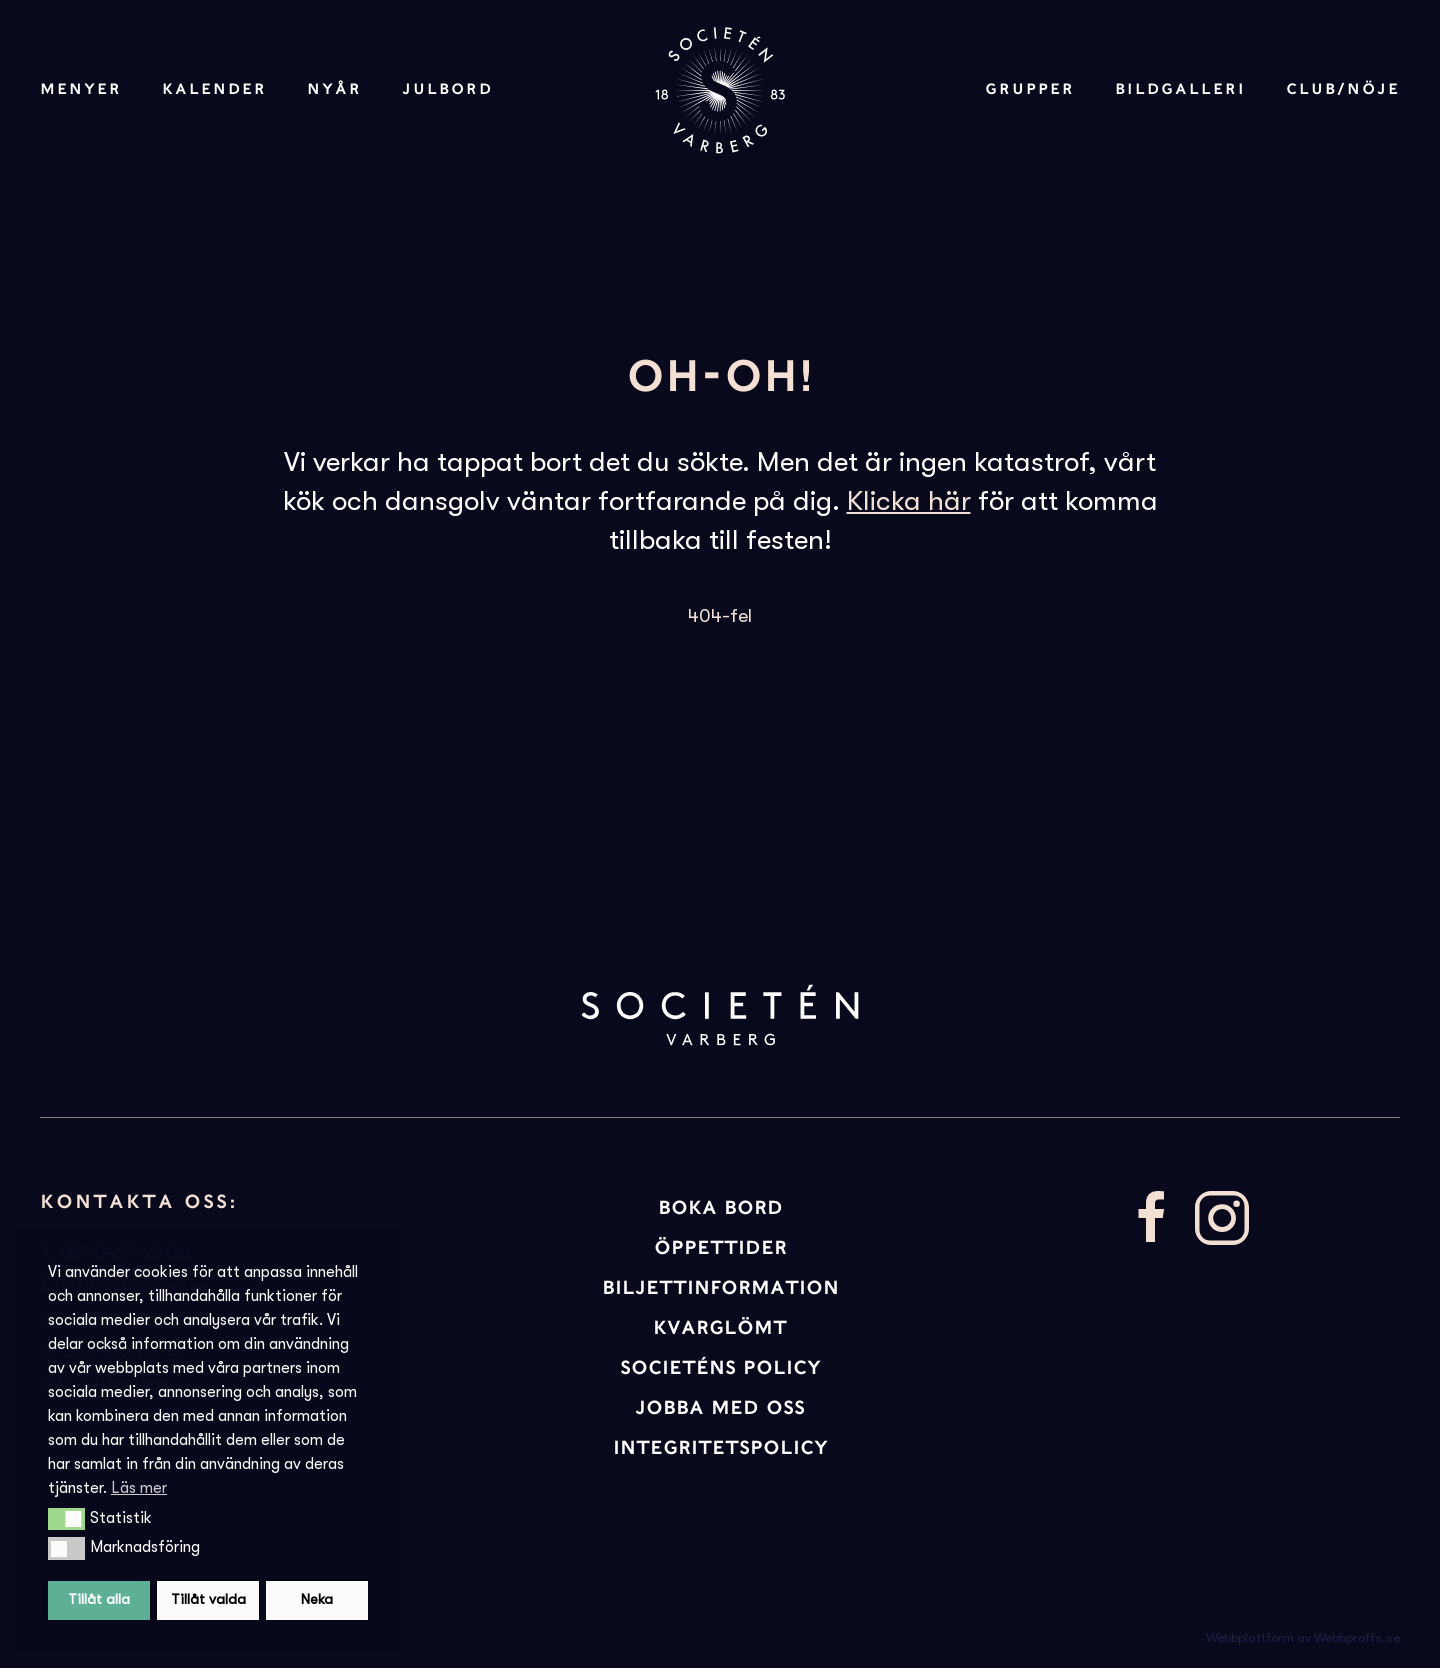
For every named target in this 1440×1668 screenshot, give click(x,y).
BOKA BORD (720, 1207)
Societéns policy (720, 1367)
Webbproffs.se (1357, 1637)
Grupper (1030, 89)
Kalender (214, 89)
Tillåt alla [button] (99, 1599)
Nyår (334, 89)
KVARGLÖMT (720, 1327)
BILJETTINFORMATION (720, 1287)
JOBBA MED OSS (720, 1407)
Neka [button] (317, 1599)
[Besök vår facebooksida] (1152, 1216)
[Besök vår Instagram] (1222, 1216)
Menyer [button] (81, 89)
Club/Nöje (1343, 89)
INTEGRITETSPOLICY (720, 1447)
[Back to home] (720, 90)
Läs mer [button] (139, 1488)
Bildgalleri (1180, 89)
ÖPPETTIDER (720, 1247)
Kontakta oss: (139, 1201)
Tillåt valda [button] (208, 1599)
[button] (66, 1519)
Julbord (447, 89)
